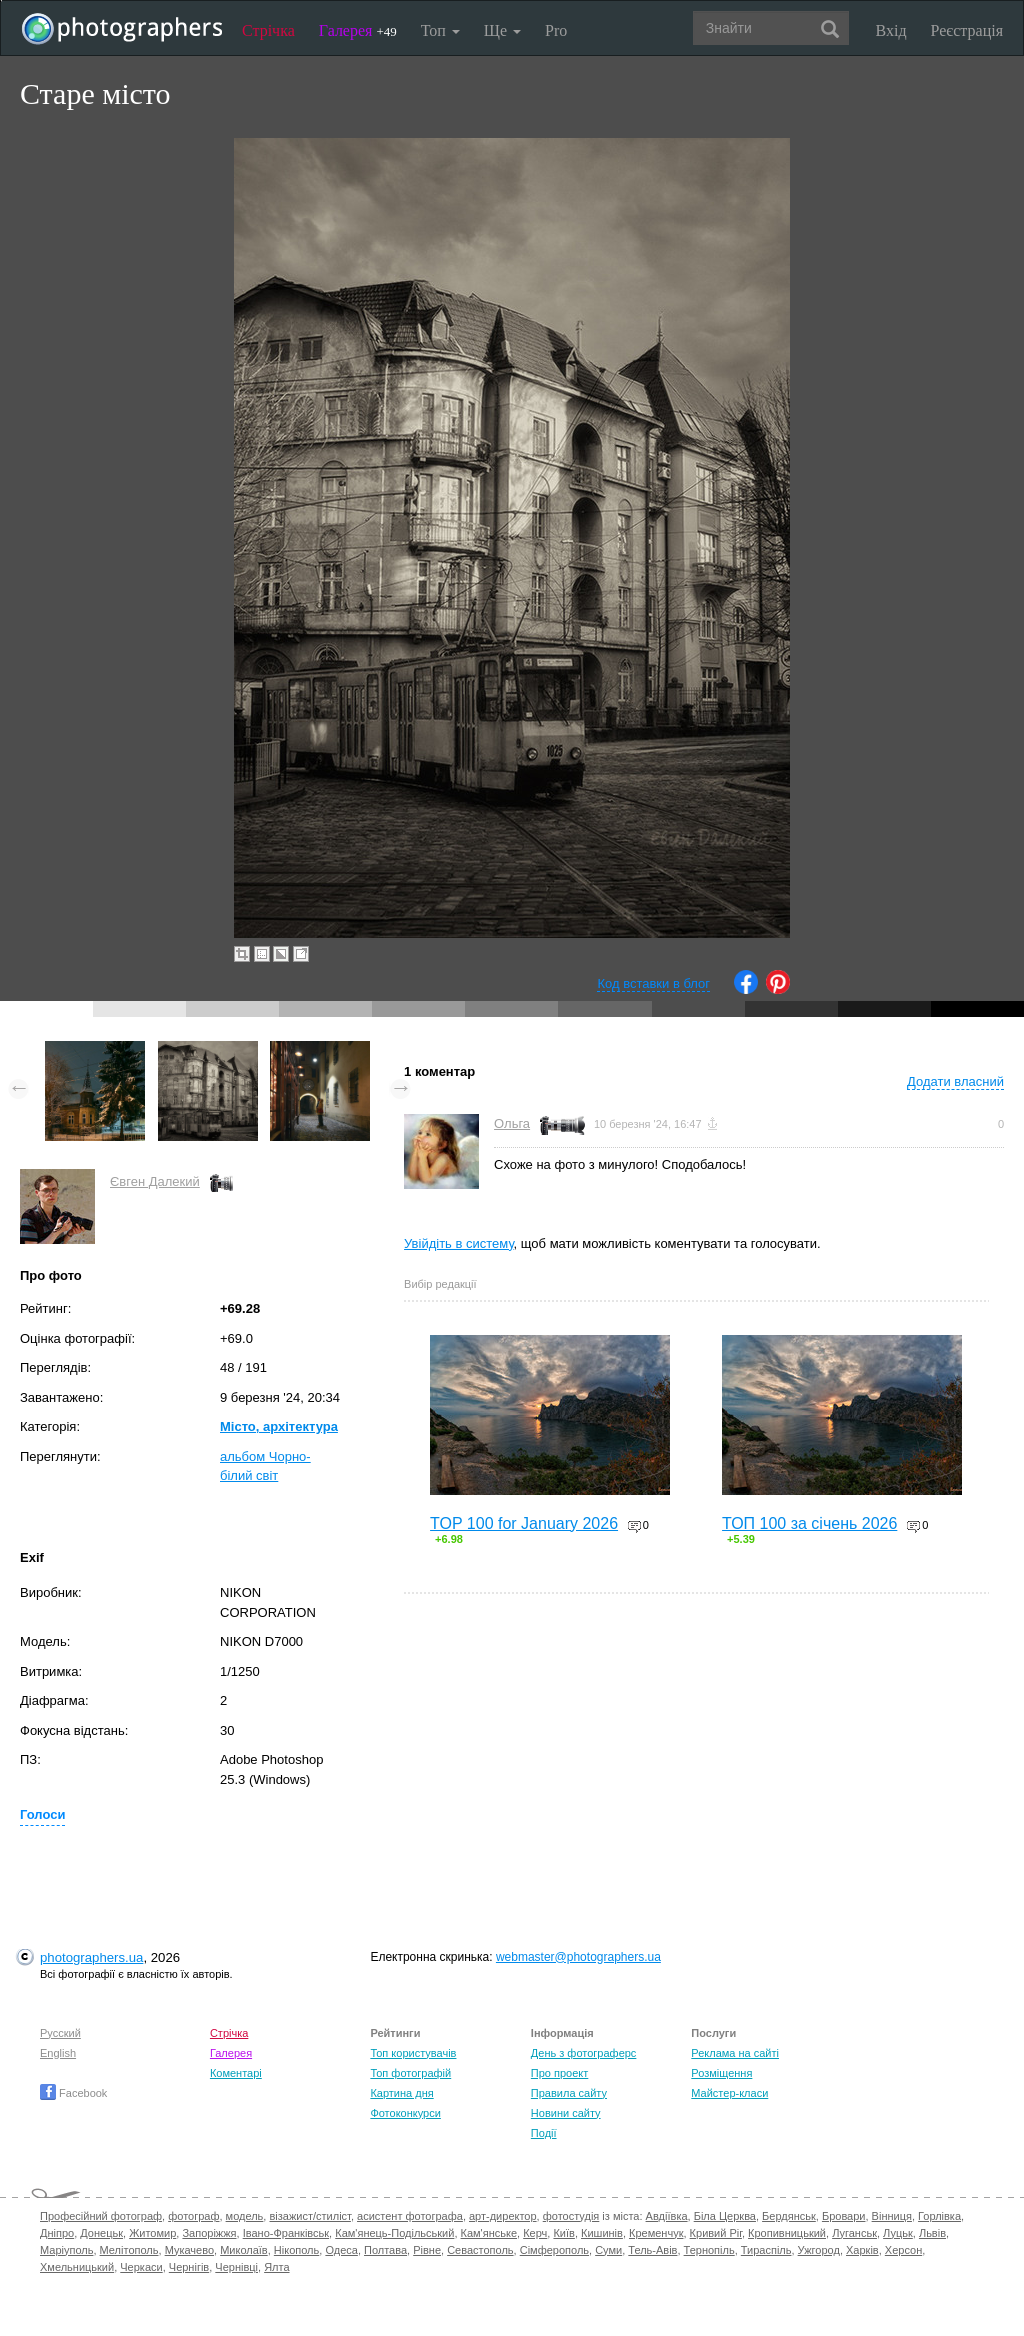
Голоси (42, 1814)
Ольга (512, 1123)
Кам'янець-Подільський (394, 2233)
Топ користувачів (413, 2053)
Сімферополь (554, 2250)
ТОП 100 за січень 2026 (809, 1523)
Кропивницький (787, 2233)
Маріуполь (66, 2250)
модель (245, 2216)
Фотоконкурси (405, 2113)
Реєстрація (967, 30)
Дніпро (57, 2233)
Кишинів (602, 2233)
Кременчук (656, 2233)
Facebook (73, 2093)
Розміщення (721, 2073)
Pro (556, 30)
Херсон (903, 2250)
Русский (60, 2033)
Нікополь (296, 2250)
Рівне (427, 2250)
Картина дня (401, 2093)
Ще (502, 30)
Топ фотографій (410, 2073)
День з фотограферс (584, 2053)
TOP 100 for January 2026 (524, 1523)
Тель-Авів (652, 2250)
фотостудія (571, 2216)
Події (544, 2133)
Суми (608, 2250)
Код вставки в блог (653, 983)
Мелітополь (129, 2250)
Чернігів (189, 2267)
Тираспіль (766, 2250)
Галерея (358, 30)
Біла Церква (725, 2216)
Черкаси (141, 2267)
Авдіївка (667, 2216)
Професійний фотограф (101, 2216)
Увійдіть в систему (459, 1243)
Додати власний (955, 1081)
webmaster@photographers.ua (578, 1957)
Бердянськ (789, 2216)
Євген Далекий (155, 1181)
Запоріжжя (209, 2233)
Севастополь (480, 2250)
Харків (862, 2250)
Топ (440, 30)
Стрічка (268, 30)
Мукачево (189, 2250)
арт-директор (503, 2216)
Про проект (559, 2073)
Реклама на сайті (735, 2053)
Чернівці (236, 2267)
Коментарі (236, 2073)
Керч (535, 2233)
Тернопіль (709, 2250)
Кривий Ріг (716, 2233)
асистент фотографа (410, 2216)
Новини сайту (566, 2113)
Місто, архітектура (279, 1426)
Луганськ (854, 2233)
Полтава (385, 2250)
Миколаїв (244, 2250)
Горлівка (939, 2216)
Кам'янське (489, 2233)
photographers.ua (91, 1957)
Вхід (891, 30)
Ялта (276, 2267)
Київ (563, 2233)
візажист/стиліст (309, 2216)
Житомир (152, 2233)
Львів (932, 2233)
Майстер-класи (729, 2093)
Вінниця (892, 2216)
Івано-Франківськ (286, 2233)
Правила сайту (569, 2093)
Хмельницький (77, 2267)
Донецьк (101, 2233)
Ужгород (819, 2250)
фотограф (193, 2216)
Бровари (844, 2216)
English (58, 2053)
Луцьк (898, 2233)
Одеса (341, 2250)
